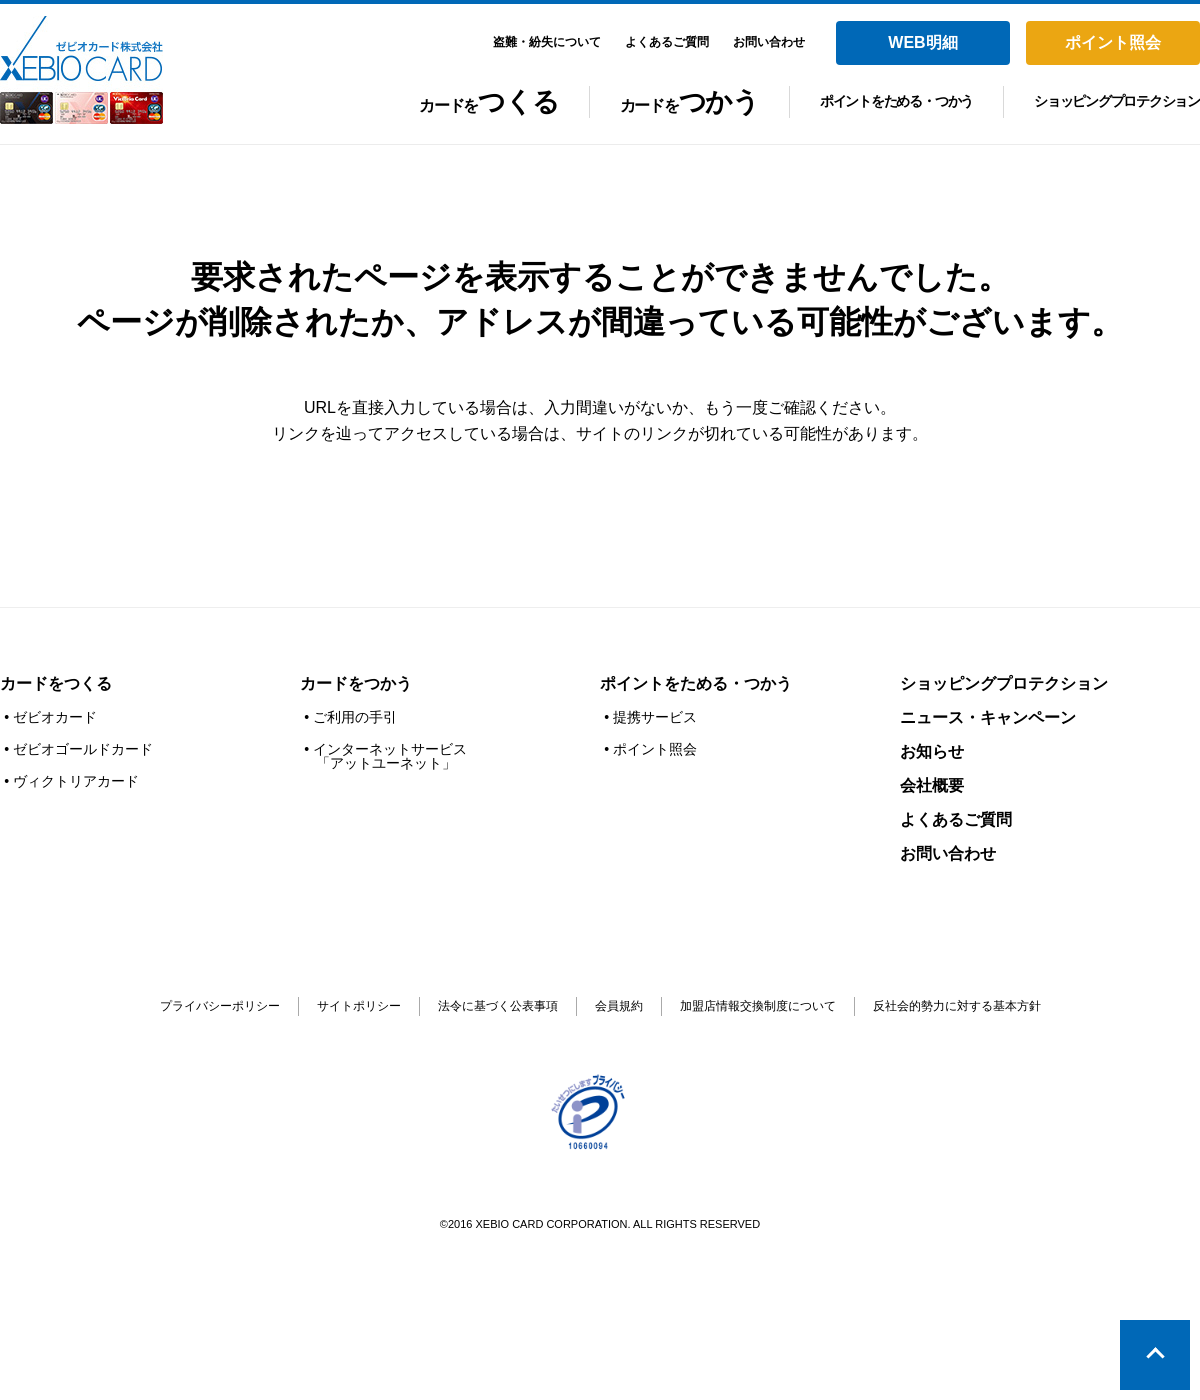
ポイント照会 (655, 749)
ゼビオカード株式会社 (81, 70)
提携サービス (655, 717)
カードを (488, 107)
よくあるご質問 (956, 819)
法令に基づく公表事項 (498, 1006)
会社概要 (932, 785)
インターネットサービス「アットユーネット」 (390, 756)
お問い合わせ (948, 853)
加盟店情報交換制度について (758, 1006)
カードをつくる (56, 683)
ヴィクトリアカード (76, 781)
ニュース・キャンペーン (988, 717)
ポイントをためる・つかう (896, 101)
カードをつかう (356, 683)
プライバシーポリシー (220, 1006)
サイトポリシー (359, 1006)
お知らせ (932, 751)
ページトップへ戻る (1155, 1355)
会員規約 (619, 1006)
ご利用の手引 (355, 717)
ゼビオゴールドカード (83, 749)
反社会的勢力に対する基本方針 (957, 1006)
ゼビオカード (55, 717)
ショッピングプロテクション (1117, 101)
